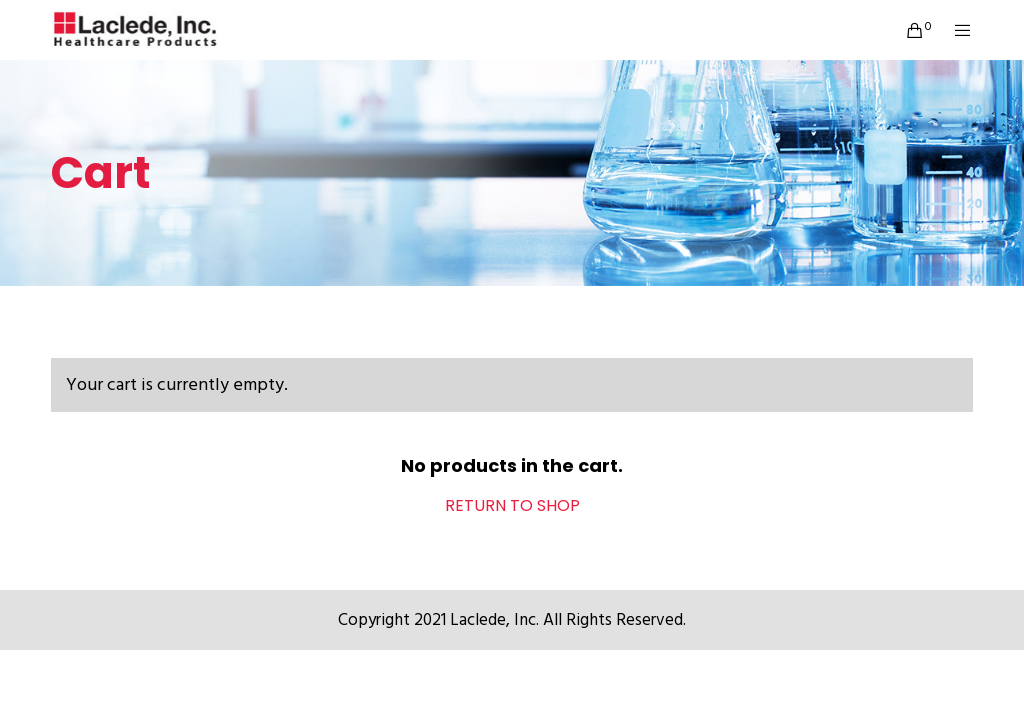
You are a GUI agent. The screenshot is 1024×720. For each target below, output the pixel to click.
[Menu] (955, 30)
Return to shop (512, 505)
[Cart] (908, 30)
